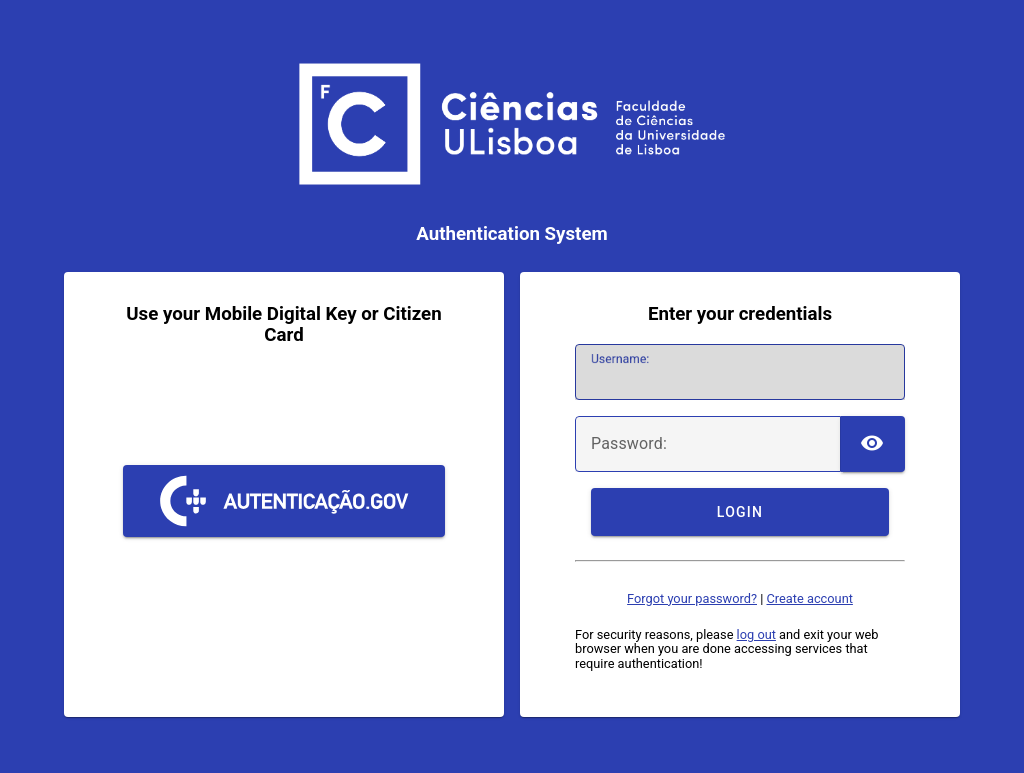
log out (756, 634)
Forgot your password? (692, 598)
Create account (809, 598)
